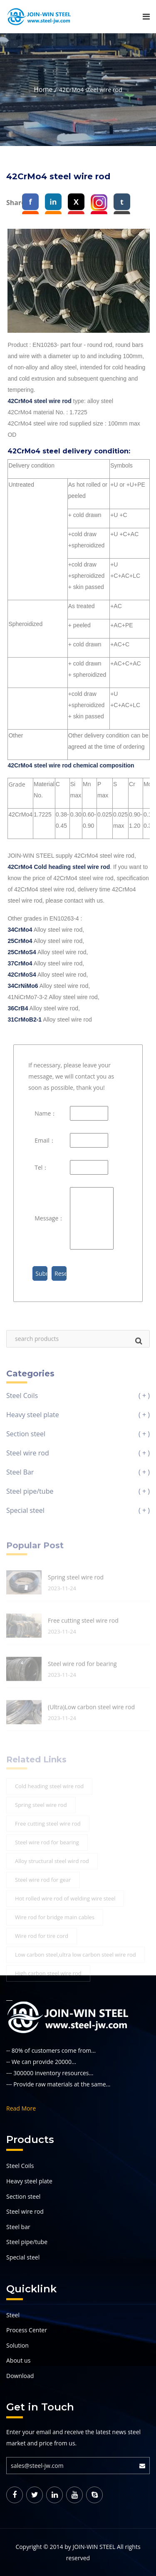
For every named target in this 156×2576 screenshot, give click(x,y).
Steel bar (18, 2227)
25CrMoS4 (21, 952)
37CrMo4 (19, 963)
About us (18, 2360)
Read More (21, 2108)
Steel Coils (20, 2166)
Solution (17, 2345)
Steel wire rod (25, 2211)
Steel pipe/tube (26, 2242)
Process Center (26, 2330)
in (53, 202)
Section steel (23, 2196)
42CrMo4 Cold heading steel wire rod (58, 867)
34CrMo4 (19, 929)
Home (43, 89)
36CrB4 (17, 1008)
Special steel (23, 2257)
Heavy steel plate (29, 2181)
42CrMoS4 (21, 974)
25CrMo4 (19, 941)
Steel (13, 2315)
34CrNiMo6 (22, 985)
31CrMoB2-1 (24, 1019)
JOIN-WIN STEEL (93, 2547)
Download (20, 2376)
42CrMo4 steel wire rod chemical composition (70, 765)
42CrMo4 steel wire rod (39, 401)
